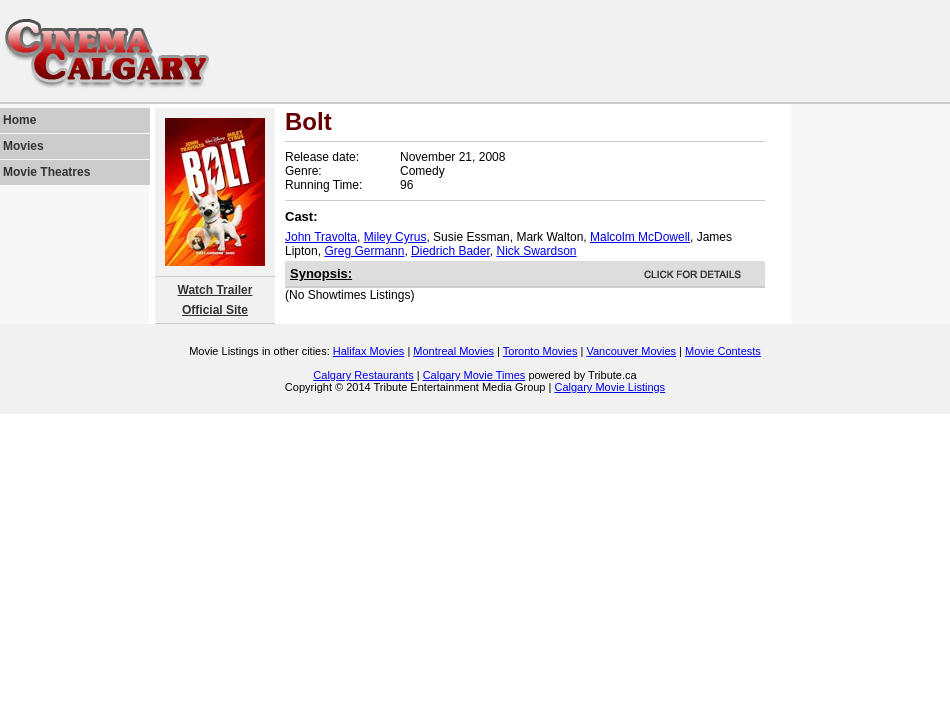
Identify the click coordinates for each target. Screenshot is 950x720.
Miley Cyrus (395, 237)
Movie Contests (723, 351)
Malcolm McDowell (640, 237)
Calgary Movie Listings (609, 387)
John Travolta (321, 237)
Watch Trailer (215, 290)
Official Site (215, 310)
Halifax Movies (369, 351)
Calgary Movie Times (474, 375)
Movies (23, 146)
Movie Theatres (46, 172)
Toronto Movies (540, 351)
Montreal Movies (453, 351)
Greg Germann (364, 251)
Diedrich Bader (450, 251)
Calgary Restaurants (363, 375)
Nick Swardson (536, 251)
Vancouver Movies (631, 351)
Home (19, 120)
